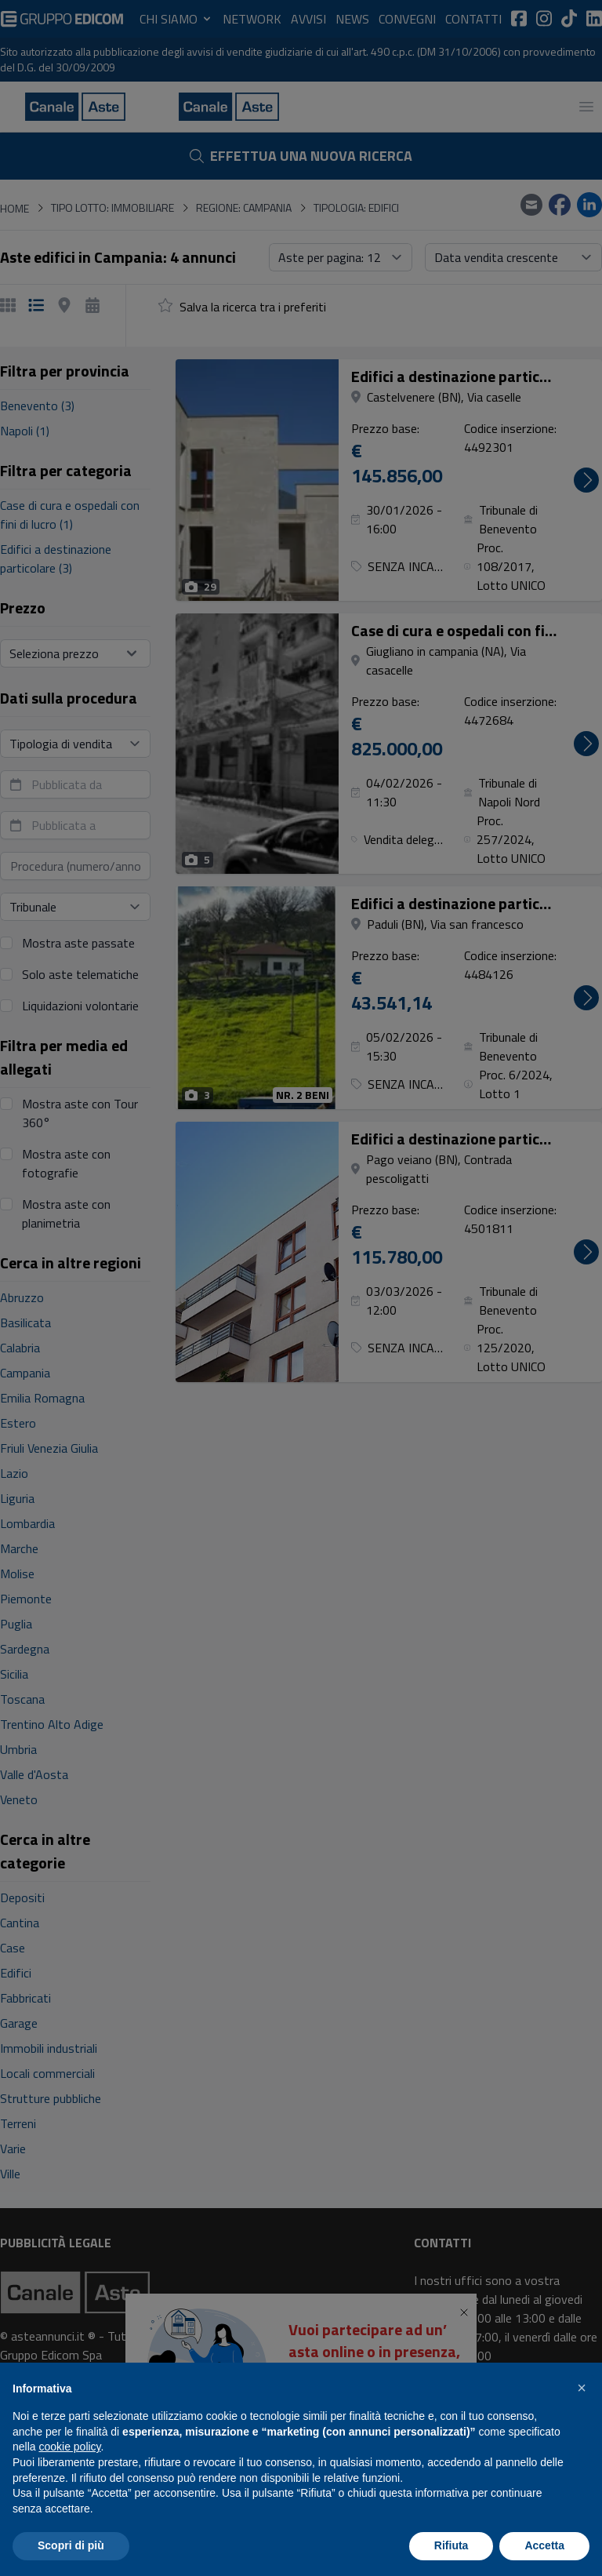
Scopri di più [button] (71, 2545)
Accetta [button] (544, 2545)
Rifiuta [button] (451, 2545)
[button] (581, 2387)
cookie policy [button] (69, 2446)
